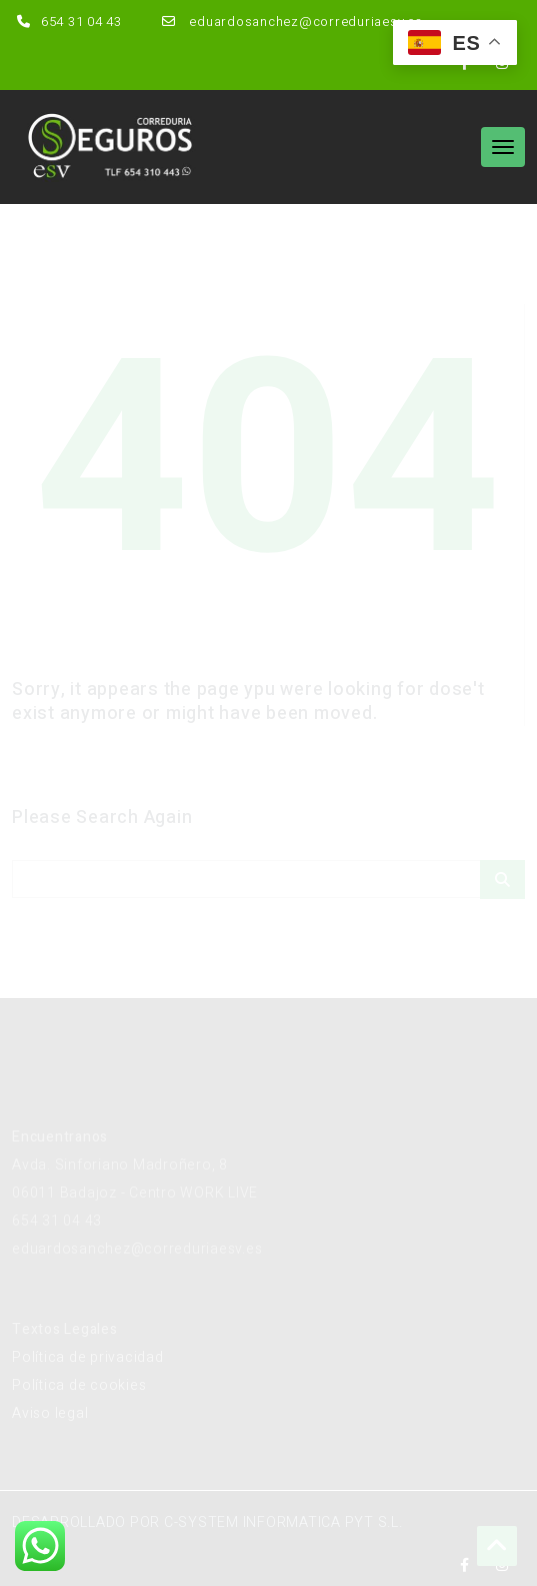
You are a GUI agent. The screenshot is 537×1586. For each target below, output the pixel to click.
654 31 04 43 (67, 21)
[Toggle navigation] (503, 147)
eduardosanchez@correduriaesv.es (290, 21)
